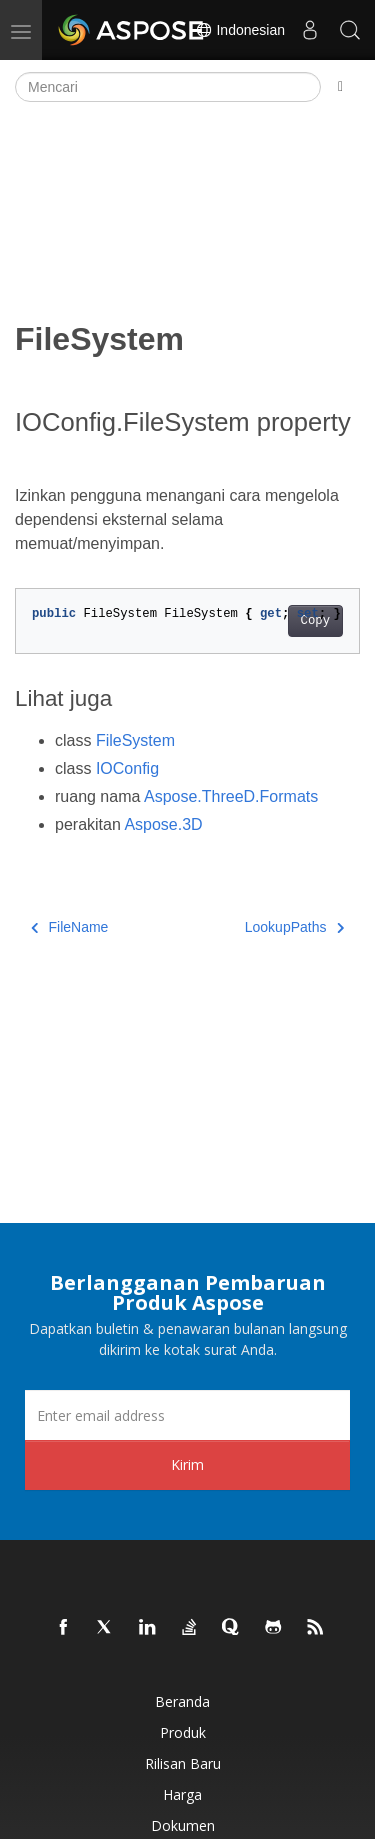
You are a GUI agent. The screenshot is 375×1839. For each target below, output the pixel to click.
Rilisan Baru (183, 1763)
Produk (183, 1732)
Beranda (182, 1701)
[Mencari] (168, 87)
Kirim (187, 1464)
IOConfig (127, 768)
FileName (69, 927)
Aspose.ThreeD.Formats (231, 796)
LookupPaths (294, 927)
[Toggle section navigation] (340, 87)
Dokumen (183, 1825)
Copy (315, 621)
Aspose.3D (163, 824)
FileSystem (135, 740)
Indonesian (240, 30)
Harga (182, 1794)
